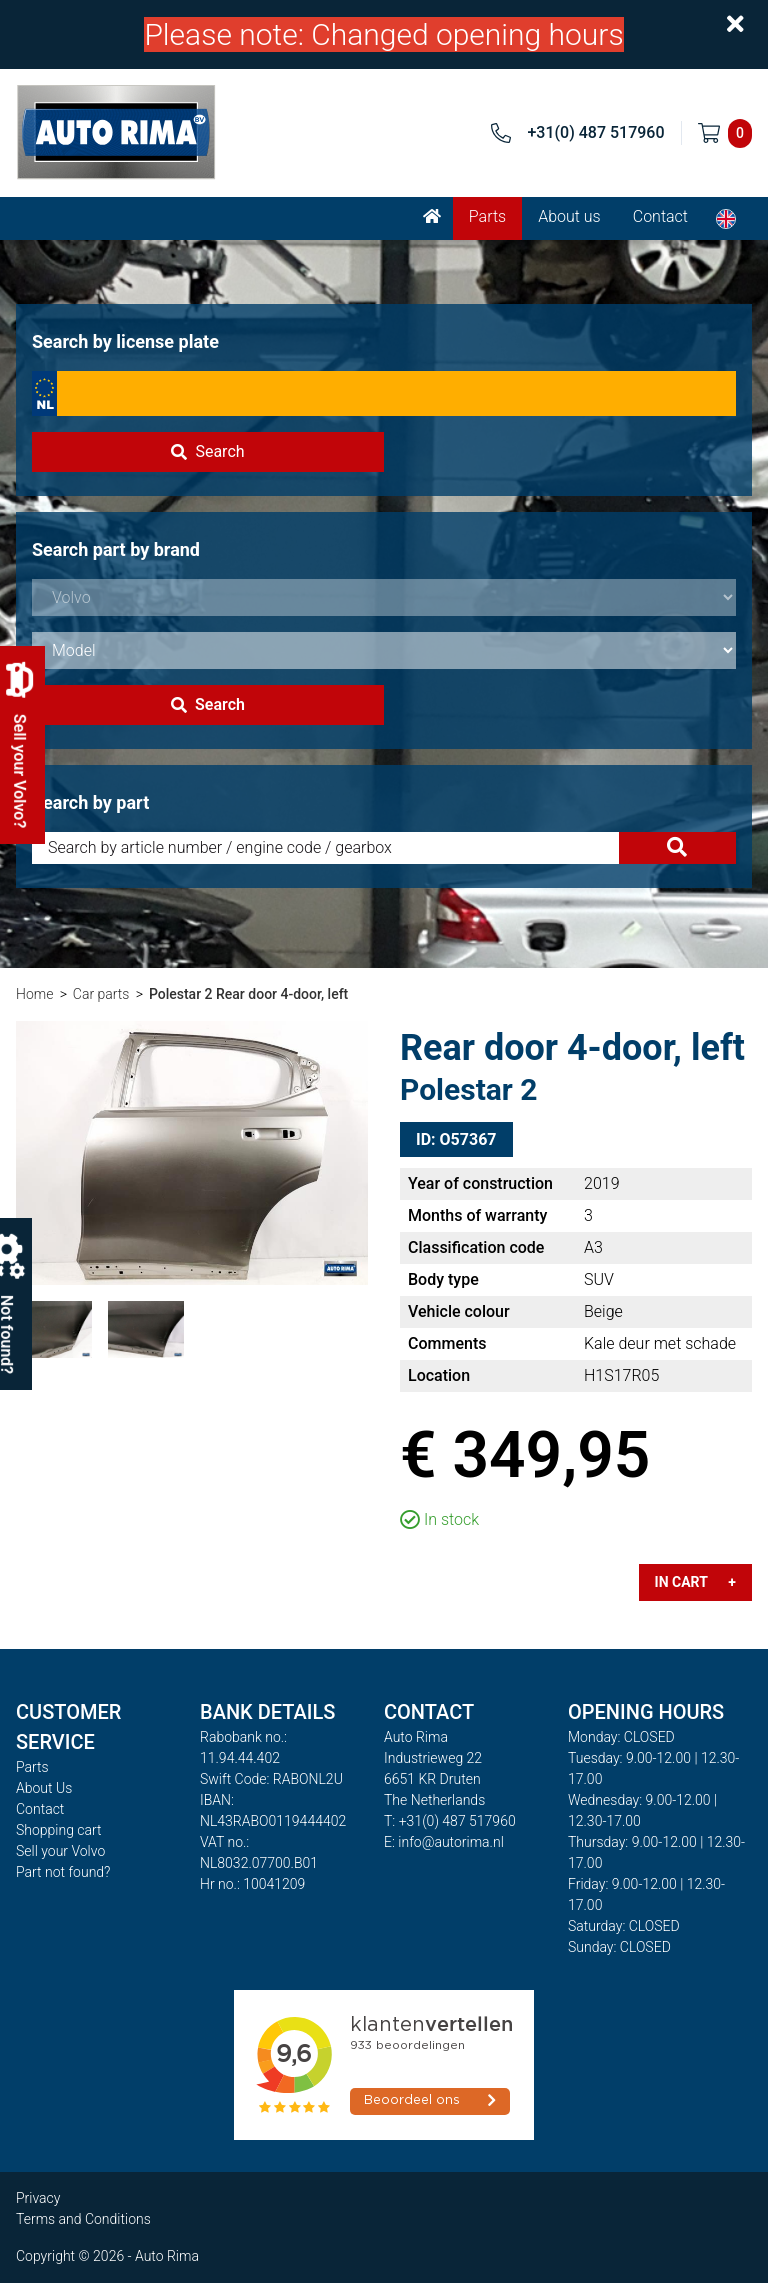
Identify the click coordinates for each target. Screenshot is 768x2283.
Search (207, 451)
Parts (487, 216)
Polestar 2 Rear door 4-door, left (248, 994)
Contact (660, 216)
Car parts (101, 994)
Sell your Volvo (60, 1851)
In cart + (695, 1582)
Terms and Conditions (83, 2219)
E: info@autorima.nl (444, 1842)
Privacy (38, 2198)
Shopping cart (59, 1830)
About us (569, 216)
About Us (44, 1788)
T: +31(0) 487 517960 (450, 1821)
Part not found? (63, 1872)
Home (34, 994)
